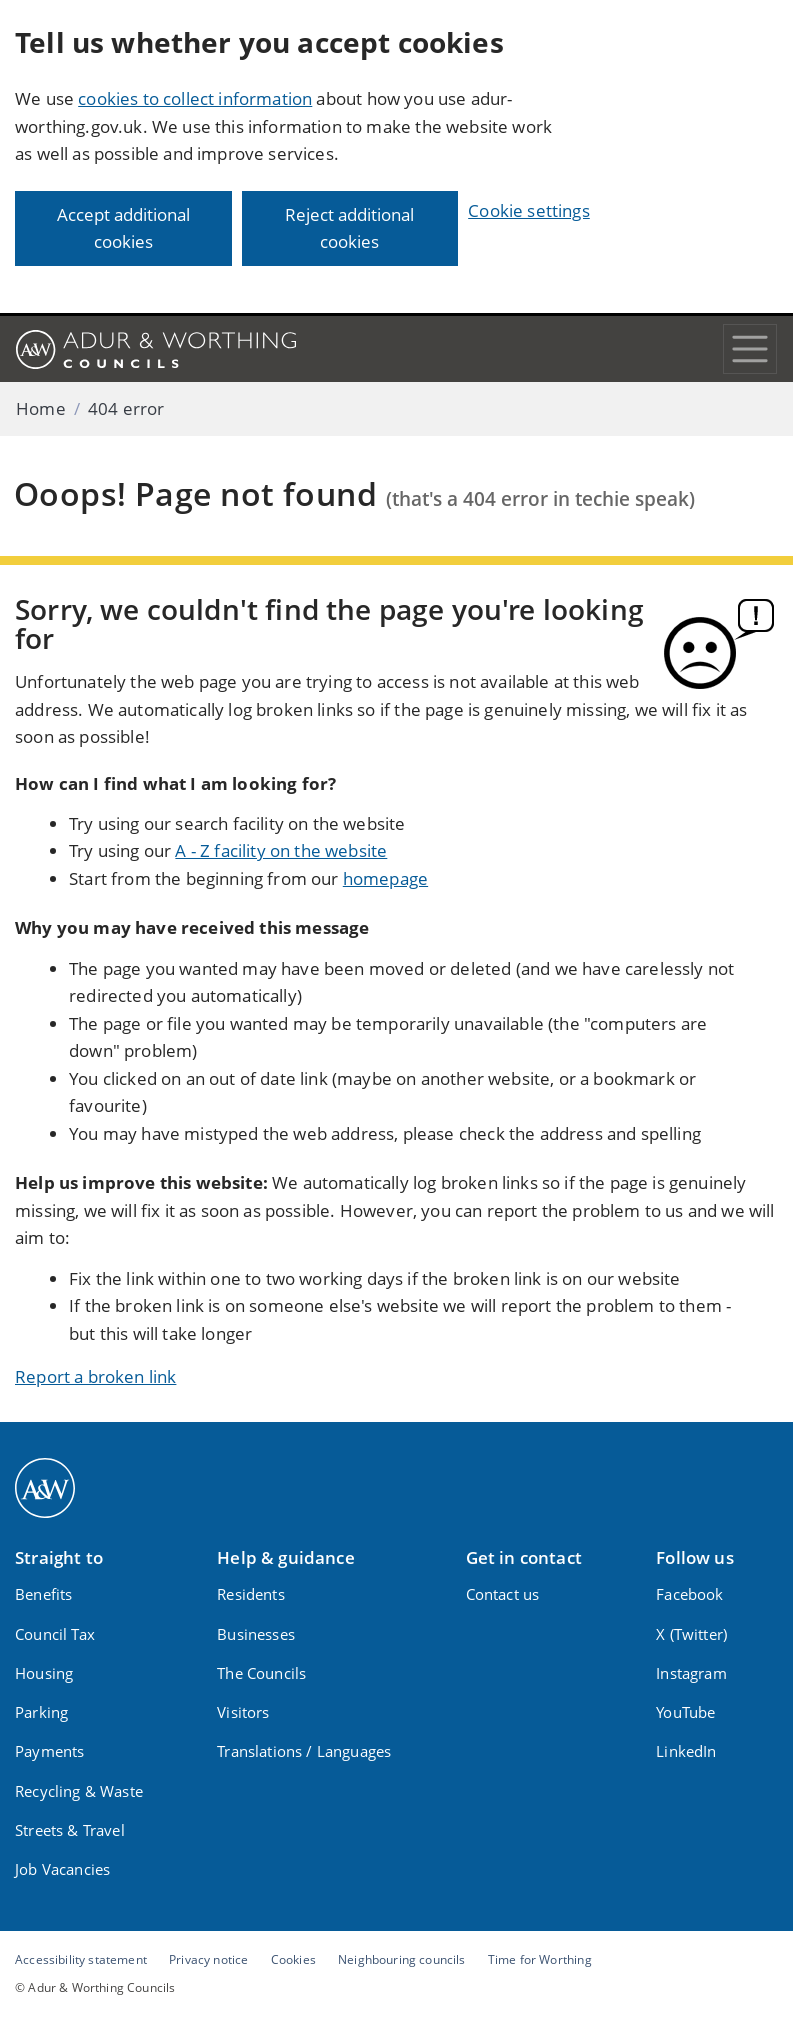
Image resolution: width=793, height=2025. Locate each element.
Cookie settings (529, 210)
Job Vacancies (62, 1869)
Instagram (691, 1673)
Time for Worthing (540, 1959)
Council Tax (55, 1634)
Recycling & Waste (79, 1791)
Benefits (43, 1594)
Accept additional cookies (123, 228)
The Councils (261, 1673)
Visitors (243, 1712)
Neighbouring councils (402, 1959)
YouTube (685, 1712)
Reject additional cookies (349, 228)
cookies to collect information (195, 98)
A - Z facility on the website (281, 850)
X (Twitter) (691, 1634)
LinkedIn (686, 1751)
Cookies (293, 1959)
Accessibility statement (81, 1959)
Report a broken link (95, 1376)
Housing (44, 1673)
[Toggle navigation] (750, 349)
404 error (126, 408)
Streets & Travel (70, 1830)
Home (41, 408)
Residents (251, 1594)
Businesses (256, 1634)
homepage (385, 878)
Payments (49, 1751)
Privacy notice (208, 1959)
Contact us (503, 1594)
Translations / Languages (304, 1751)
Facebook (689, 1594)
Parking (41, 1712)
